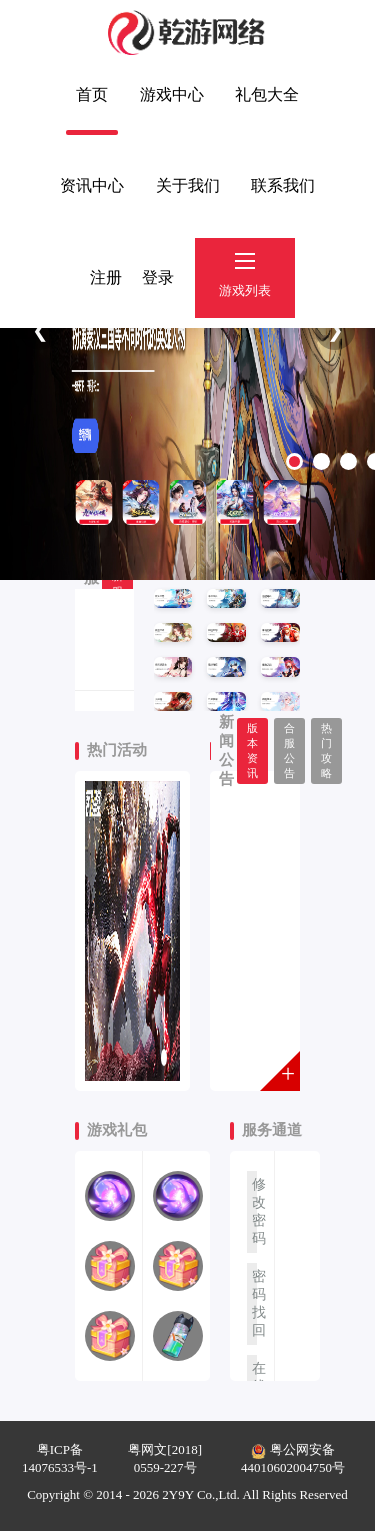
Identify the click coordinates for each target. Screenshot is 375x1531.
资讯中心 (92, 185)
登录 (158, 277)
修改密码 (254, 1211)
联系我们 (283, 185)
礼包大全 (267, 94)
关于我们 (188, 185)
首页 (92, 94)
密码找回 (254, 1303)
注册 (106, 277)
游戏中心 (172, 94)
